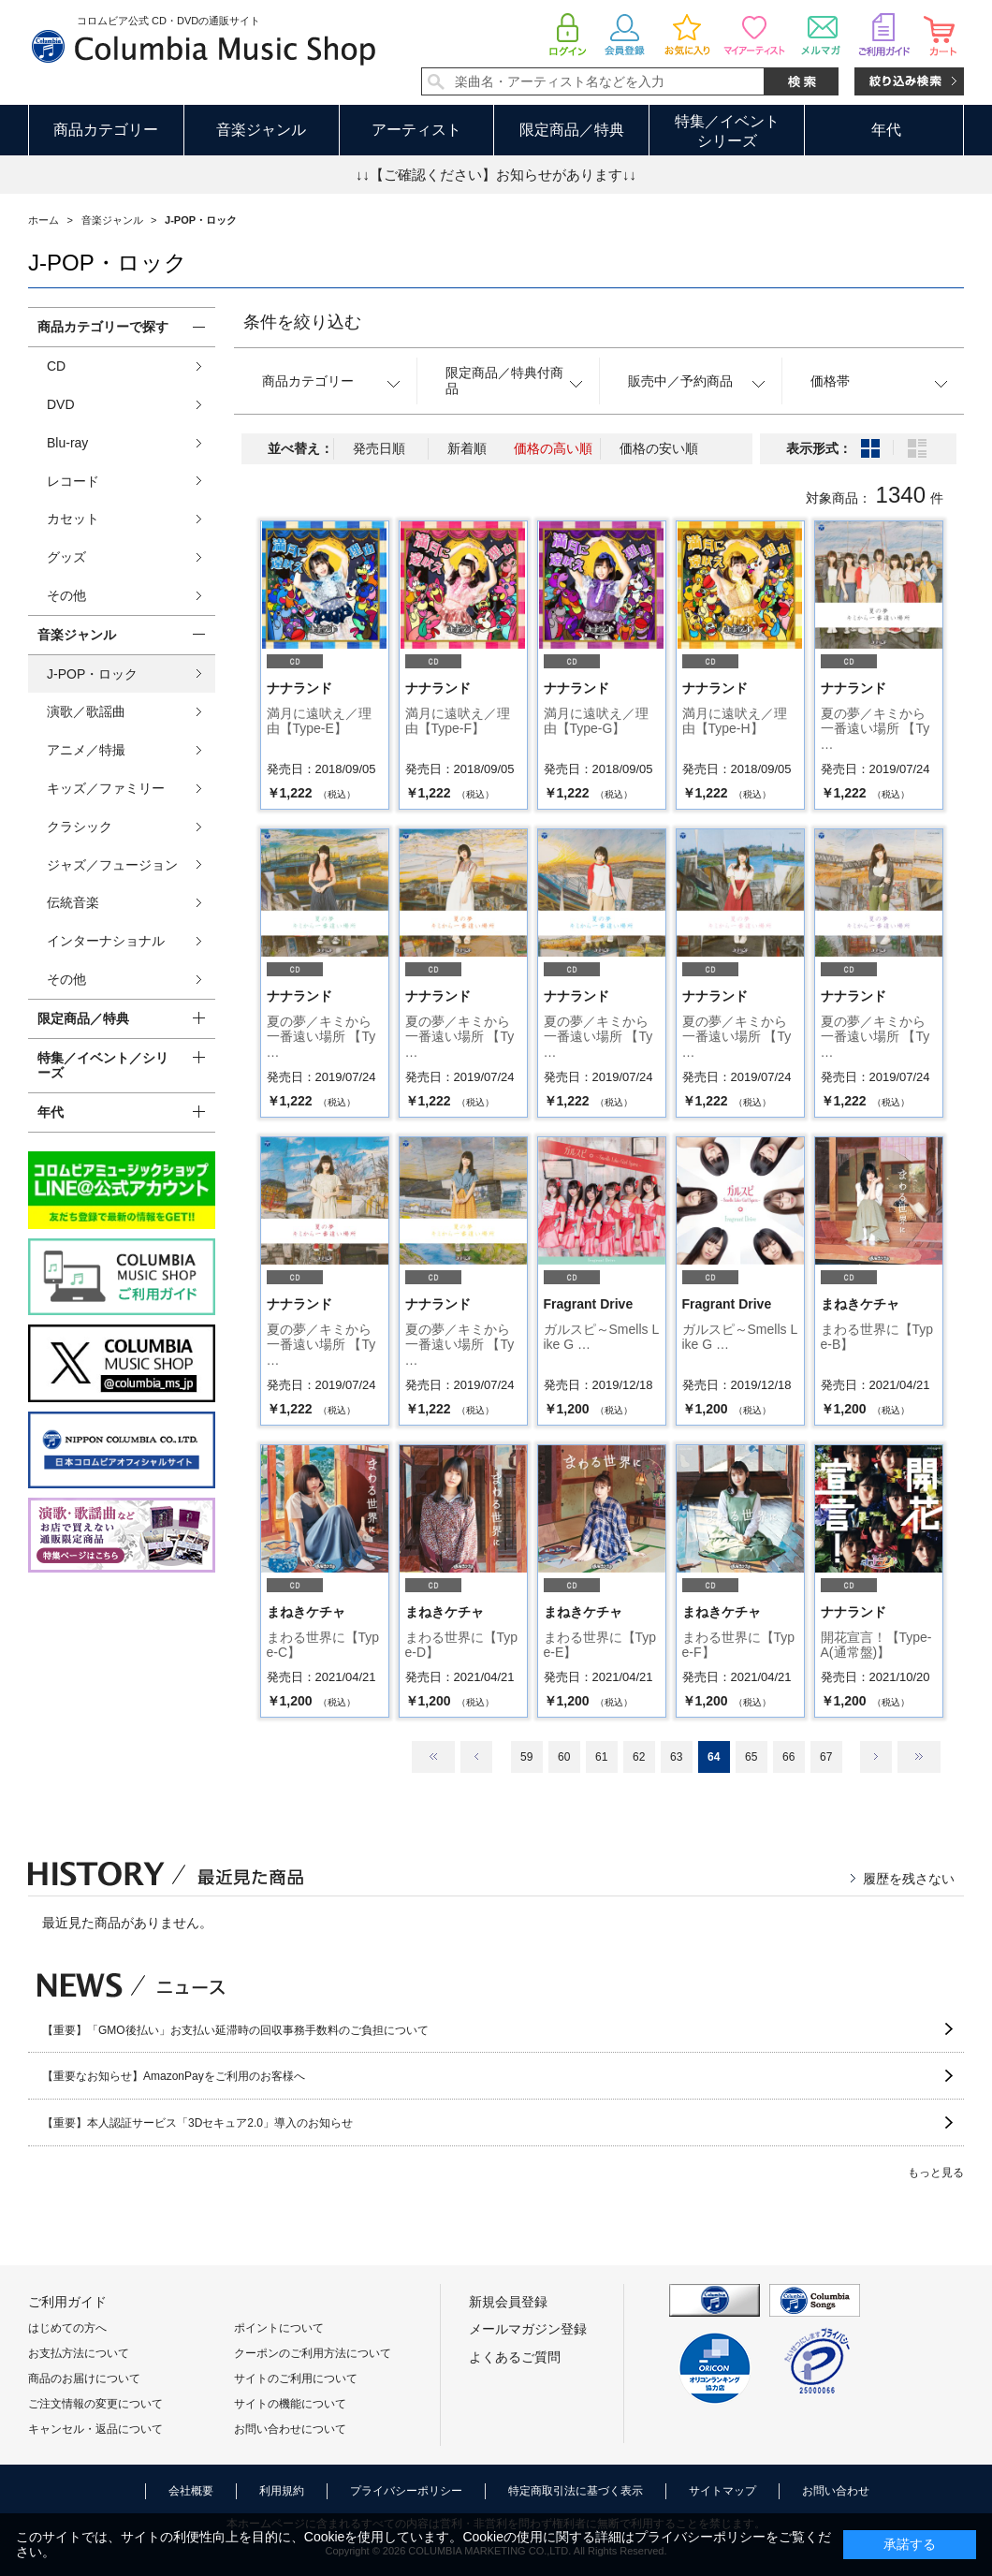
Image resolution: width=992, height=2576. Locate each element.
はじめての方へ (67, 2327)
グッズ (66, 556)
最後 (919, 1757)
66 (788, 1757)
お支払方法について (78, 2353)
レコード (73, 481)
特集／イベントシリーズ (727, 131)
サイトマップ (722, 2490)
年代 (886, 130)
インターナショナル (106, 940)
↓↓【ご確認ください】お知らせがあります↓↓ (496, 175)
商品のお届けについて (84, 2378)
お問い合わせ (835, 2490)
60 (564, 1757)
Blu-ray (67, 442)
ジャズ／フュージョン (112, 864)
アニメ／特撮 (86, 749)
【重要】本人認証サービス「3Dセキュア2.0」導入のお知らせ (197, 2123)
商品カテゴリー (105, 130)
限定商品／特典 (571, 130)
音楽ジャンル (261, 130)
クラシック (79, 826)
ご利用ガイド (67, 2301)
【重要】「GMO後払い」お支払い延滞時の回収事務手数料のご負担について (235, 2030)
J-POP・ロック (92, 673)
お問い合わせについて (290, 2429)
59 (526, 1757)
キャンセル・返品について (95, 2429)
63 (676, 1757)
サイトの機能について (290, 2403)
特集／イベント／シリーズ (102, 1065)
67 (826, 1757)
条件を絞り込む (302, 322)
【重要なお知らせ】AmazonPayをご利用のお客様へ (173, 2076)
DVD (61, 404)
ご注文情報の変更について (95, 2403)
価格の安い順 (659, 448)
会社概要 (190, 2490)
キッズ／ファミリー (106, 788)
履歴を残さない (909, 1878)
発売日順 (379, 448)
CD (56, 366)
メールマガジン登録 (528, 2328)
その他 (66, 595)
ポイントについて (279, 2327)
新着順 (467, 448)
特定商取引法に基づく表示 (575, 2490)
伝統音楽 (73, 902)
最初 (433, 1757)
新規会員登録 (508, 2301)
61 (601, 1757)
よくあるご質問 (515, 2356)
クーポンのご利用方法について (312, 2353)
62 (639, 1757)
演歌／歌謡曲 (86, 711)
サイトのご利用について (295, 2378)
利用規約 (281, 2490)
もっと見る (936, 2172)
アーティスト (416, 130)
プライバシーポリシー (406, 2490)
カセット (73, 518)
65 (751, 1757)
